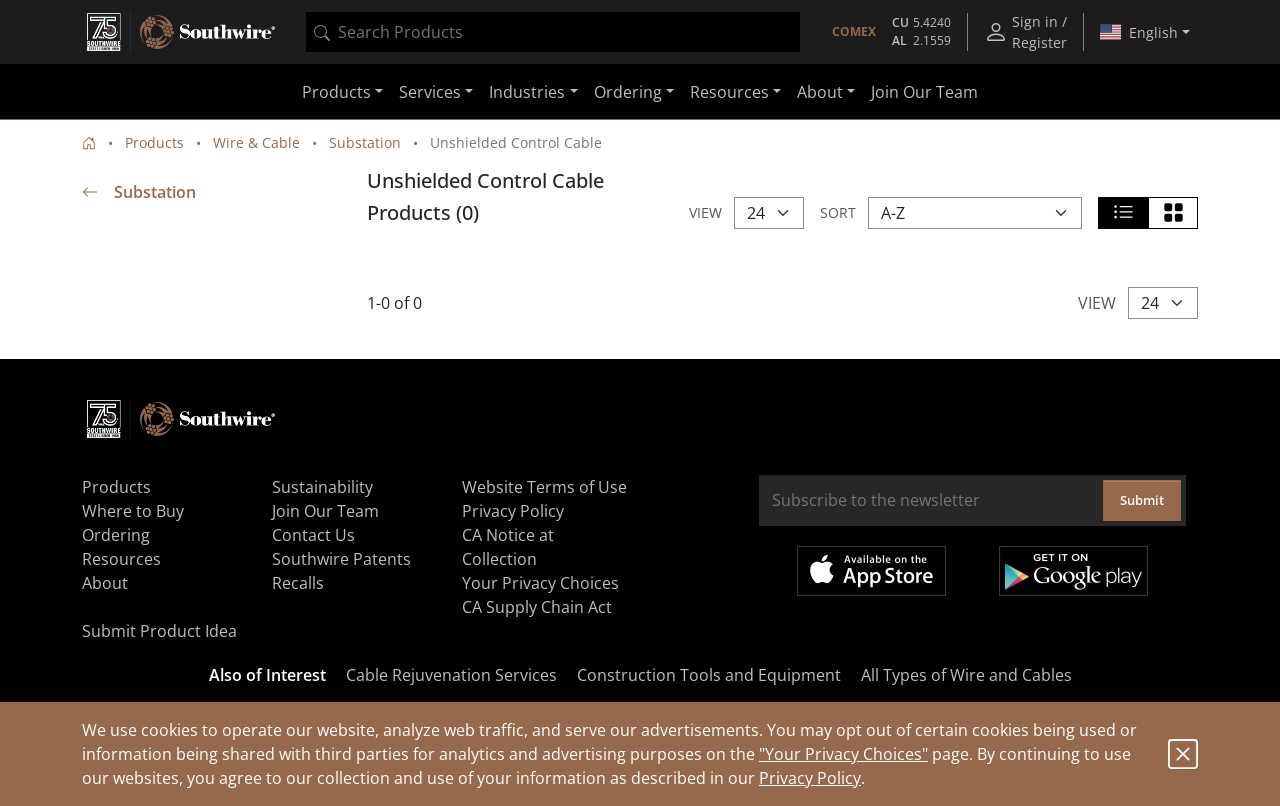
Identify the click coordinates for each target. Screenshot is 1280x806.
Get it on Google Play (1073, 571)
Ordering (116, 535)
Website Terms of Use (544, 487)
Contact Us (313, 535)
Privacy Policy (810, 778)
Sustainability (322, 487)
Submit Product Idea (159, 631)
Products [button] (336, 92)
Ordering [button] (628, 92)
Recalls (298, 583)
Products (154, 142)
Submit (1142, 500)
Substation (365, 142)
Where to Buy (133, 511)
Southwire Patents (341, 559)
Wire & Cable (256, 142)
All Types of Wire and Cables (966, 675)
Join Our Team (924, 92)
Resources (121, 559)
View (705, 212)
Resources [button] (729, 92)
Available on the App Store (871, 571)
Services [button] (430, 92)
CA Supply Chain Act (537, 607)
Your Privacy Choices (540, 583)
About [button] (820, 92)
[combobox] (553, 32)
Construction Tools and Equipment (709, 675)
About (105, 583)
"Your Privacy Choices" (843, 754)
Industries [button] (527, 92)
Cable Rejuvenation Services (451, 675)
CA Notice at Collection (508, 547)
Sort (838, 212)
